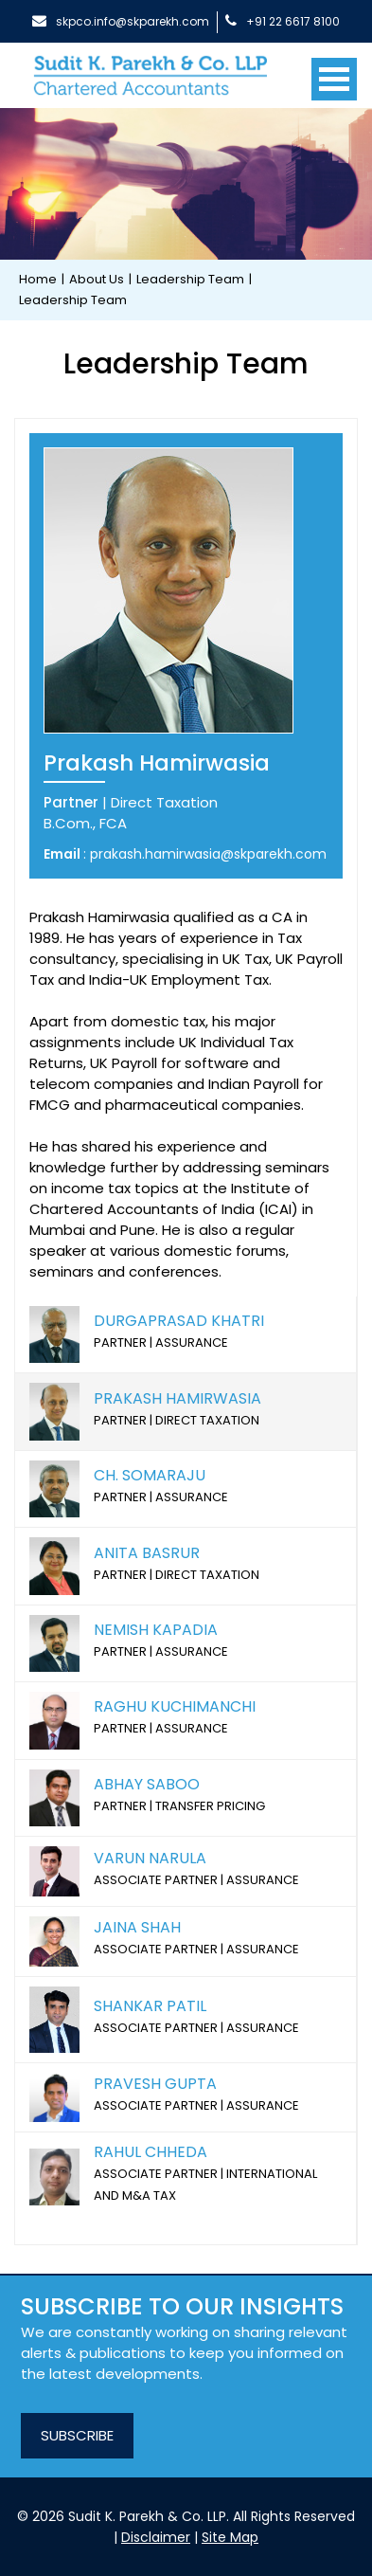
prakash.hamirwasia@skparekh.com (208, 853)
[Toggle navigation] (334, 72)
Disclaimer (155, 2537)
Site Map (230, 2537)
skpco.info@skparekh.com (120, 21)
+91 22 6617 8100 (282, 21)
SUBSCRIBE (77, 2435)
